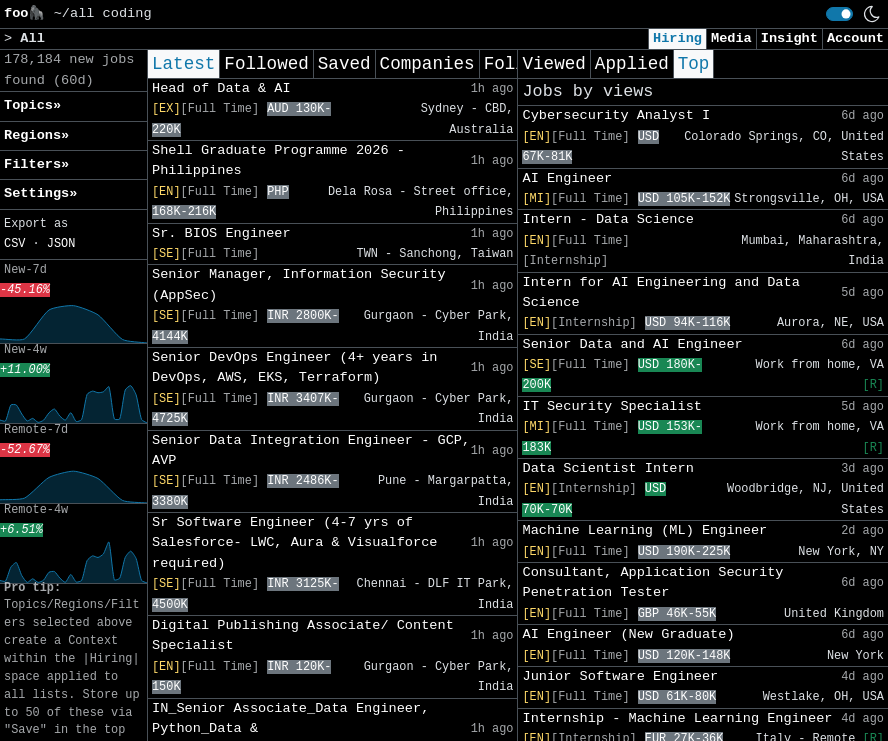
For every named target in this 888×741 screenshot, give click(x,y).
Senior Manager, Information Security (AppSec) (299, 284)
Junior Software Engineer (620, 676)
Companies (427, 64)
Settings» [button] (40, 193)
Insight (789, 38)
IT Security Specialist (611, 406)
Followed (266, 64)
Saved (344, 64)
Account (855, 38)
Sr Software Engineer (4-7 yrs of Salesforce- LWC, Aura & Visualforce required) (295, 543)
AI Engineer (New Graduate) (628, 634)
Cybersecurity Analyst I (616, 115)
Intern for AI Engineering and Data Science (660, 292)
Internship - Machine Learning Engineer (677, 718)
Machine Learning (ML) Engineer (644, 530)
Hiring (677, 38)
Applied (632, 64)
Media (731, 38)
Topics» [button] (32, 105)
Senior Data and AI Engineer (632, 344)
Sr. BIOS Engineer (221, 233)
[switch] (839, 14)
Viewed (553, 64)
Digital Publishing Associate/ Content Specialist (303, 635)
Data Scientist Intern (607, 468)
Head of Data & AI (221, 88)
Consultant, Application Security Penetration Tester (652, 582)
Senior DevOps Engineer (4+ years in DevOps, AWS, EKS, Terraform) (295, 367)
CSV (14, 244)
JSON (61, 244)
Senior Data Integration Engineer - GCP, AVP (311, 450)
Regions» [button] (36, 135)
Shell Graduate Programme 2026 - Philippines (278, 160)
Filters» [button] (36, 164)
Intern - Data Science (607, 219)
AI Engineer (567, 178)
